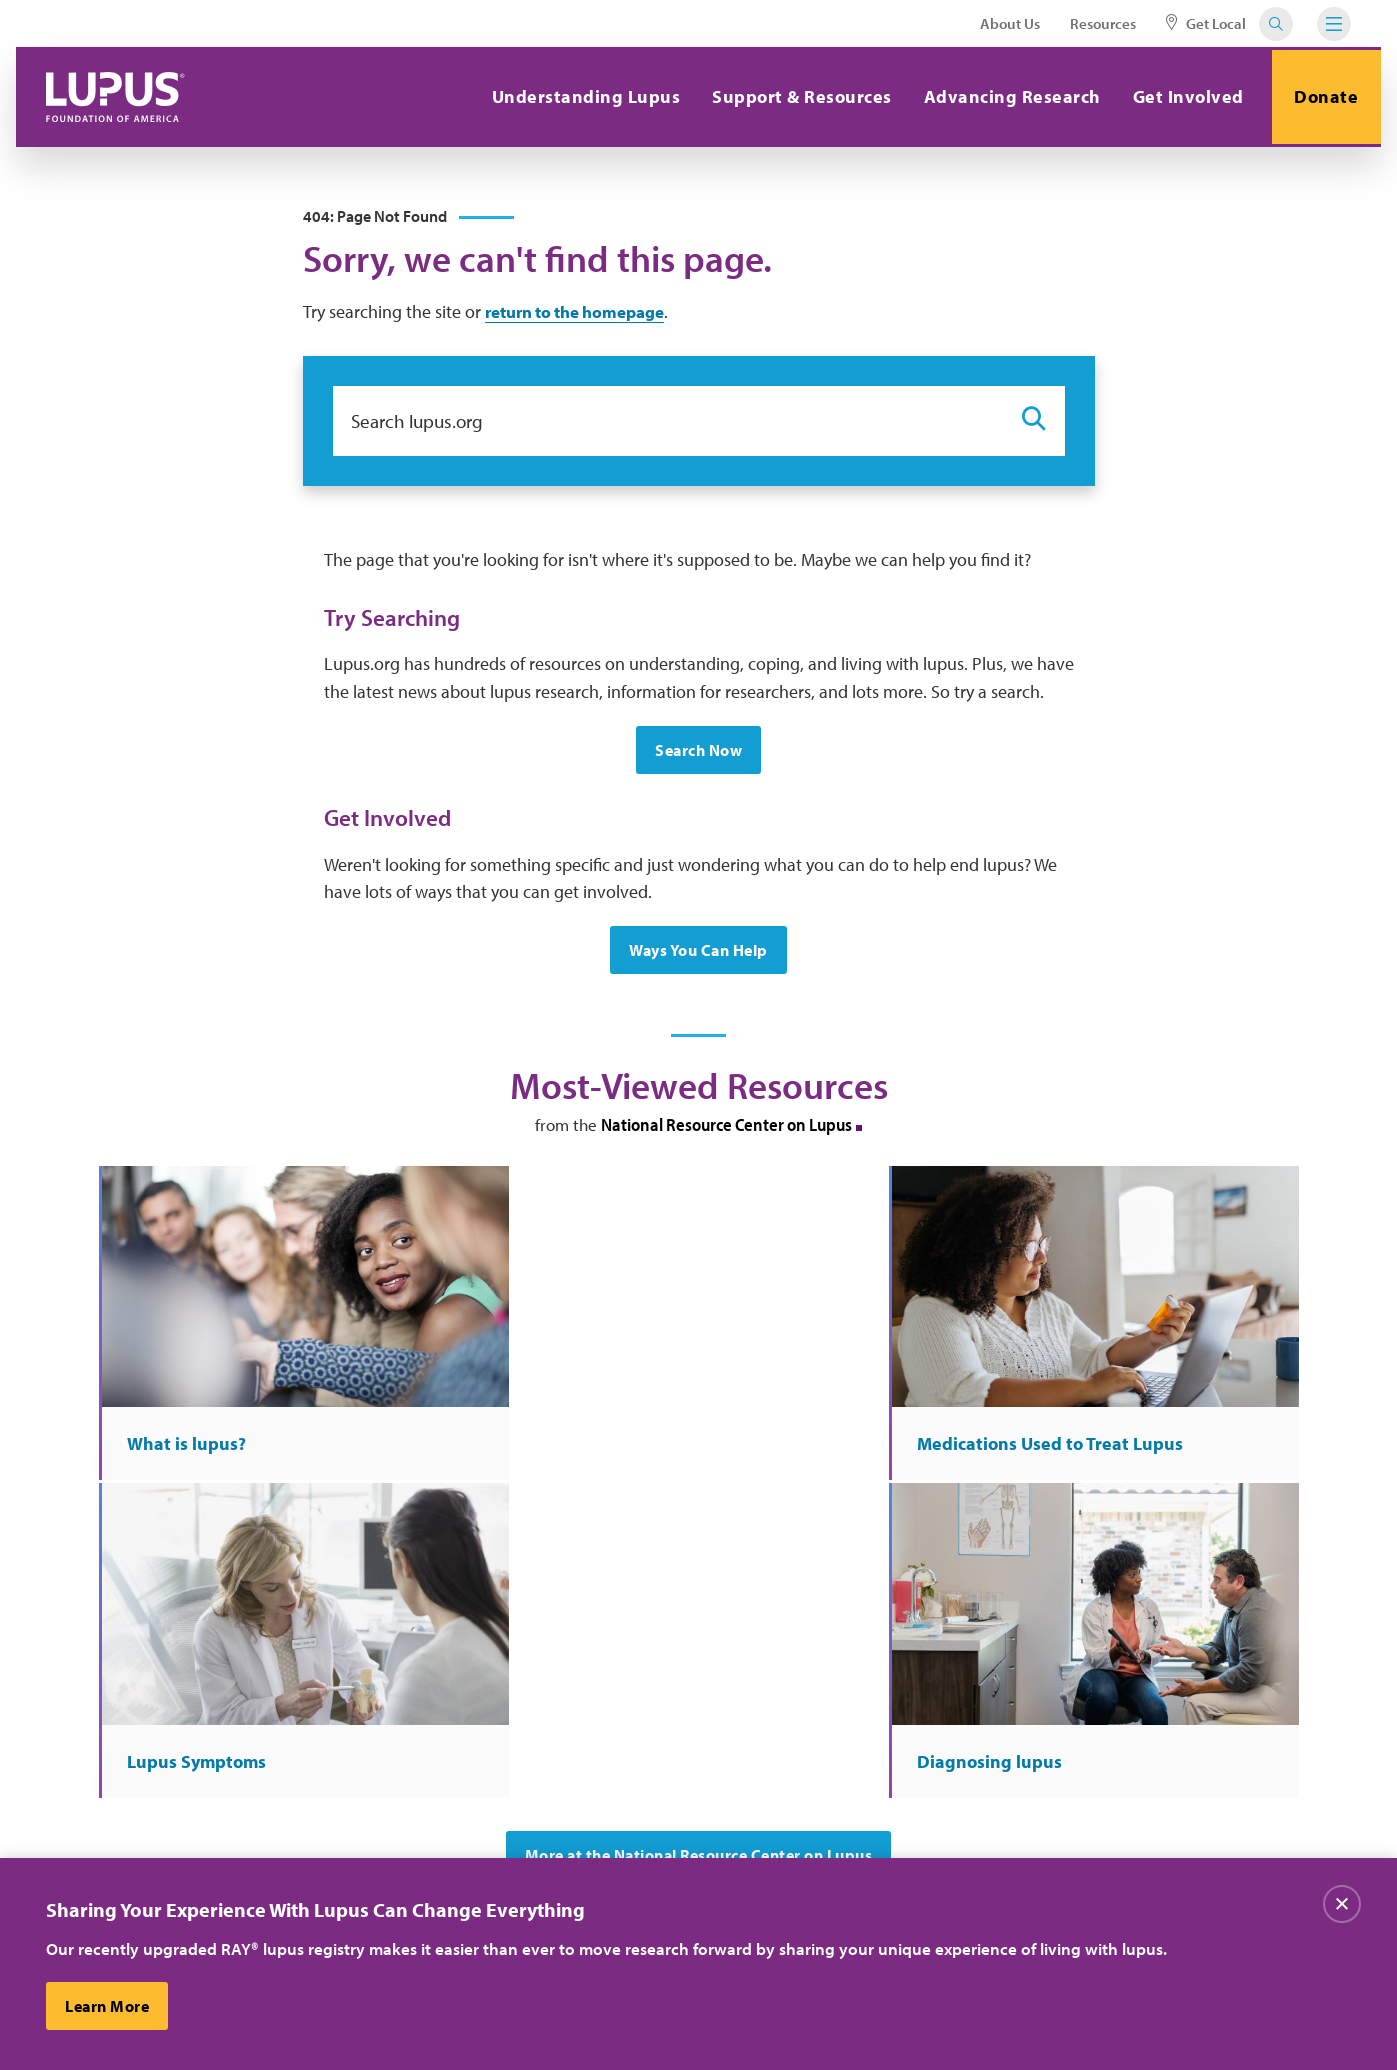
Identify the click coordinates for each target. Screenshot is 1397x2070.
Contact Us (436, 1808)
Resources (1103, 23)
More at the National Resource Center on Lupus (699, 1493)
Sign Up (1036, 1651)
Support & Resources (797, 96)
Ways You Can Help (698, 955)
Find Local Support (666, 1849)
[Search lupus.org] (667, 424)
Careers (628, 1767)
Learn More (108, 2006)
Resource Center (455, 1849)
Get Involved (1182, 96)
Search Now (698, 754)
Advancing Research (1006, 96)
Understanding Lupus (580, 96)
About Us (1010, 23)
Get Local (1206, 23)
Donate (1324, 96)
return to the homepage (584, 314)
